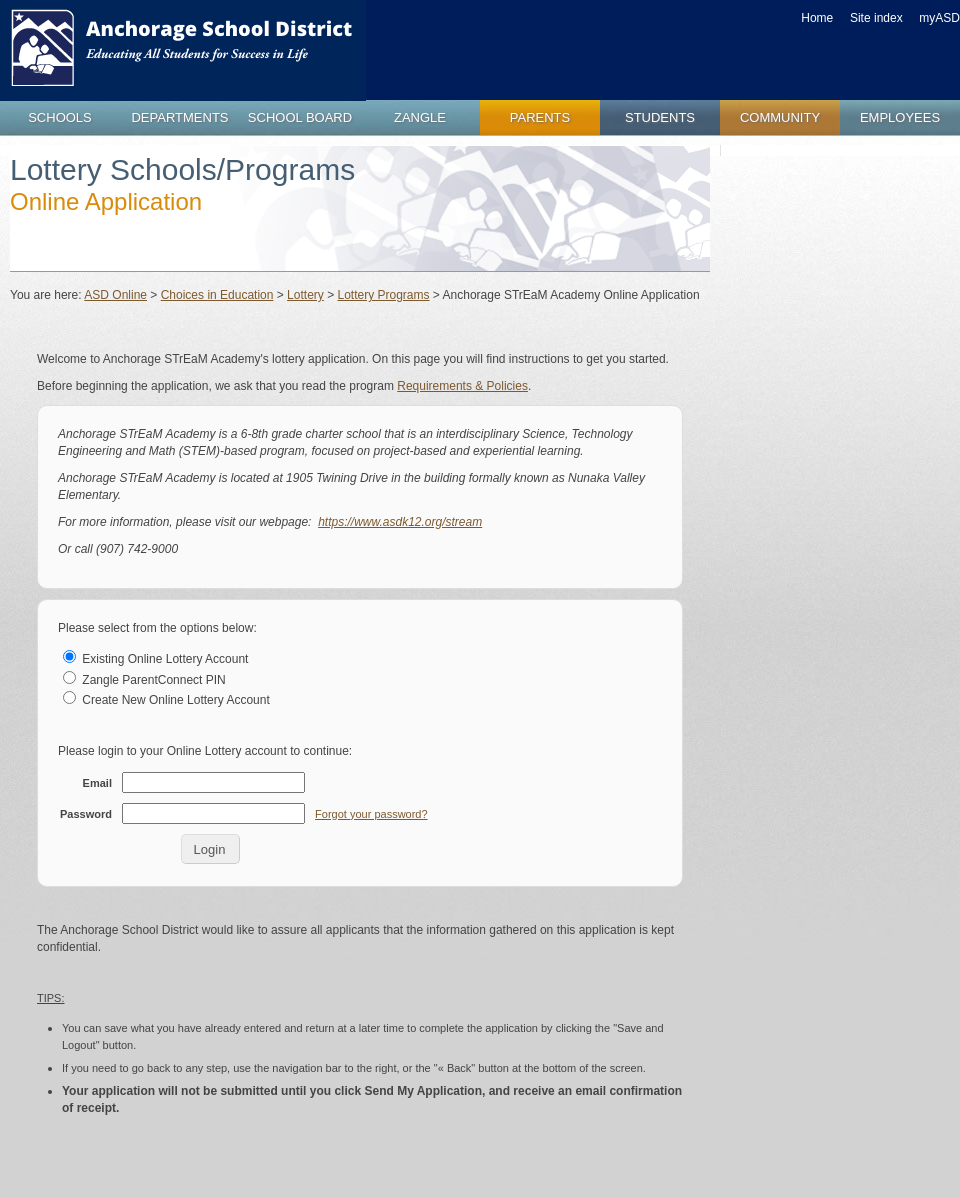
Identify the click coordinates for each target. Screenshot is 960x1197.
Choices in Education (217, 295)
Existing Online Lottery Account (155, 659)
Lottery (305, 295)
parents (540, 117)
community (780, 117)
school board (300, 117)
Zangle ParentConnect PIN (144, 680)
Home (817, 18)
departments (179, 117)
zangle (420, 117)
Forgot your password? (371, 814)
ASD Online (115, 295)
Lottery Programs (383, 295)
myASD (939, 18)
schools (60, 117)
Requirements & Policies (462, 386)
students (660, 117)
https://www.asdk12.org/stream (400, 522)
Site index (876, 18)
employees (900, 117)
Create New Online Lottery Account (166, 700)
